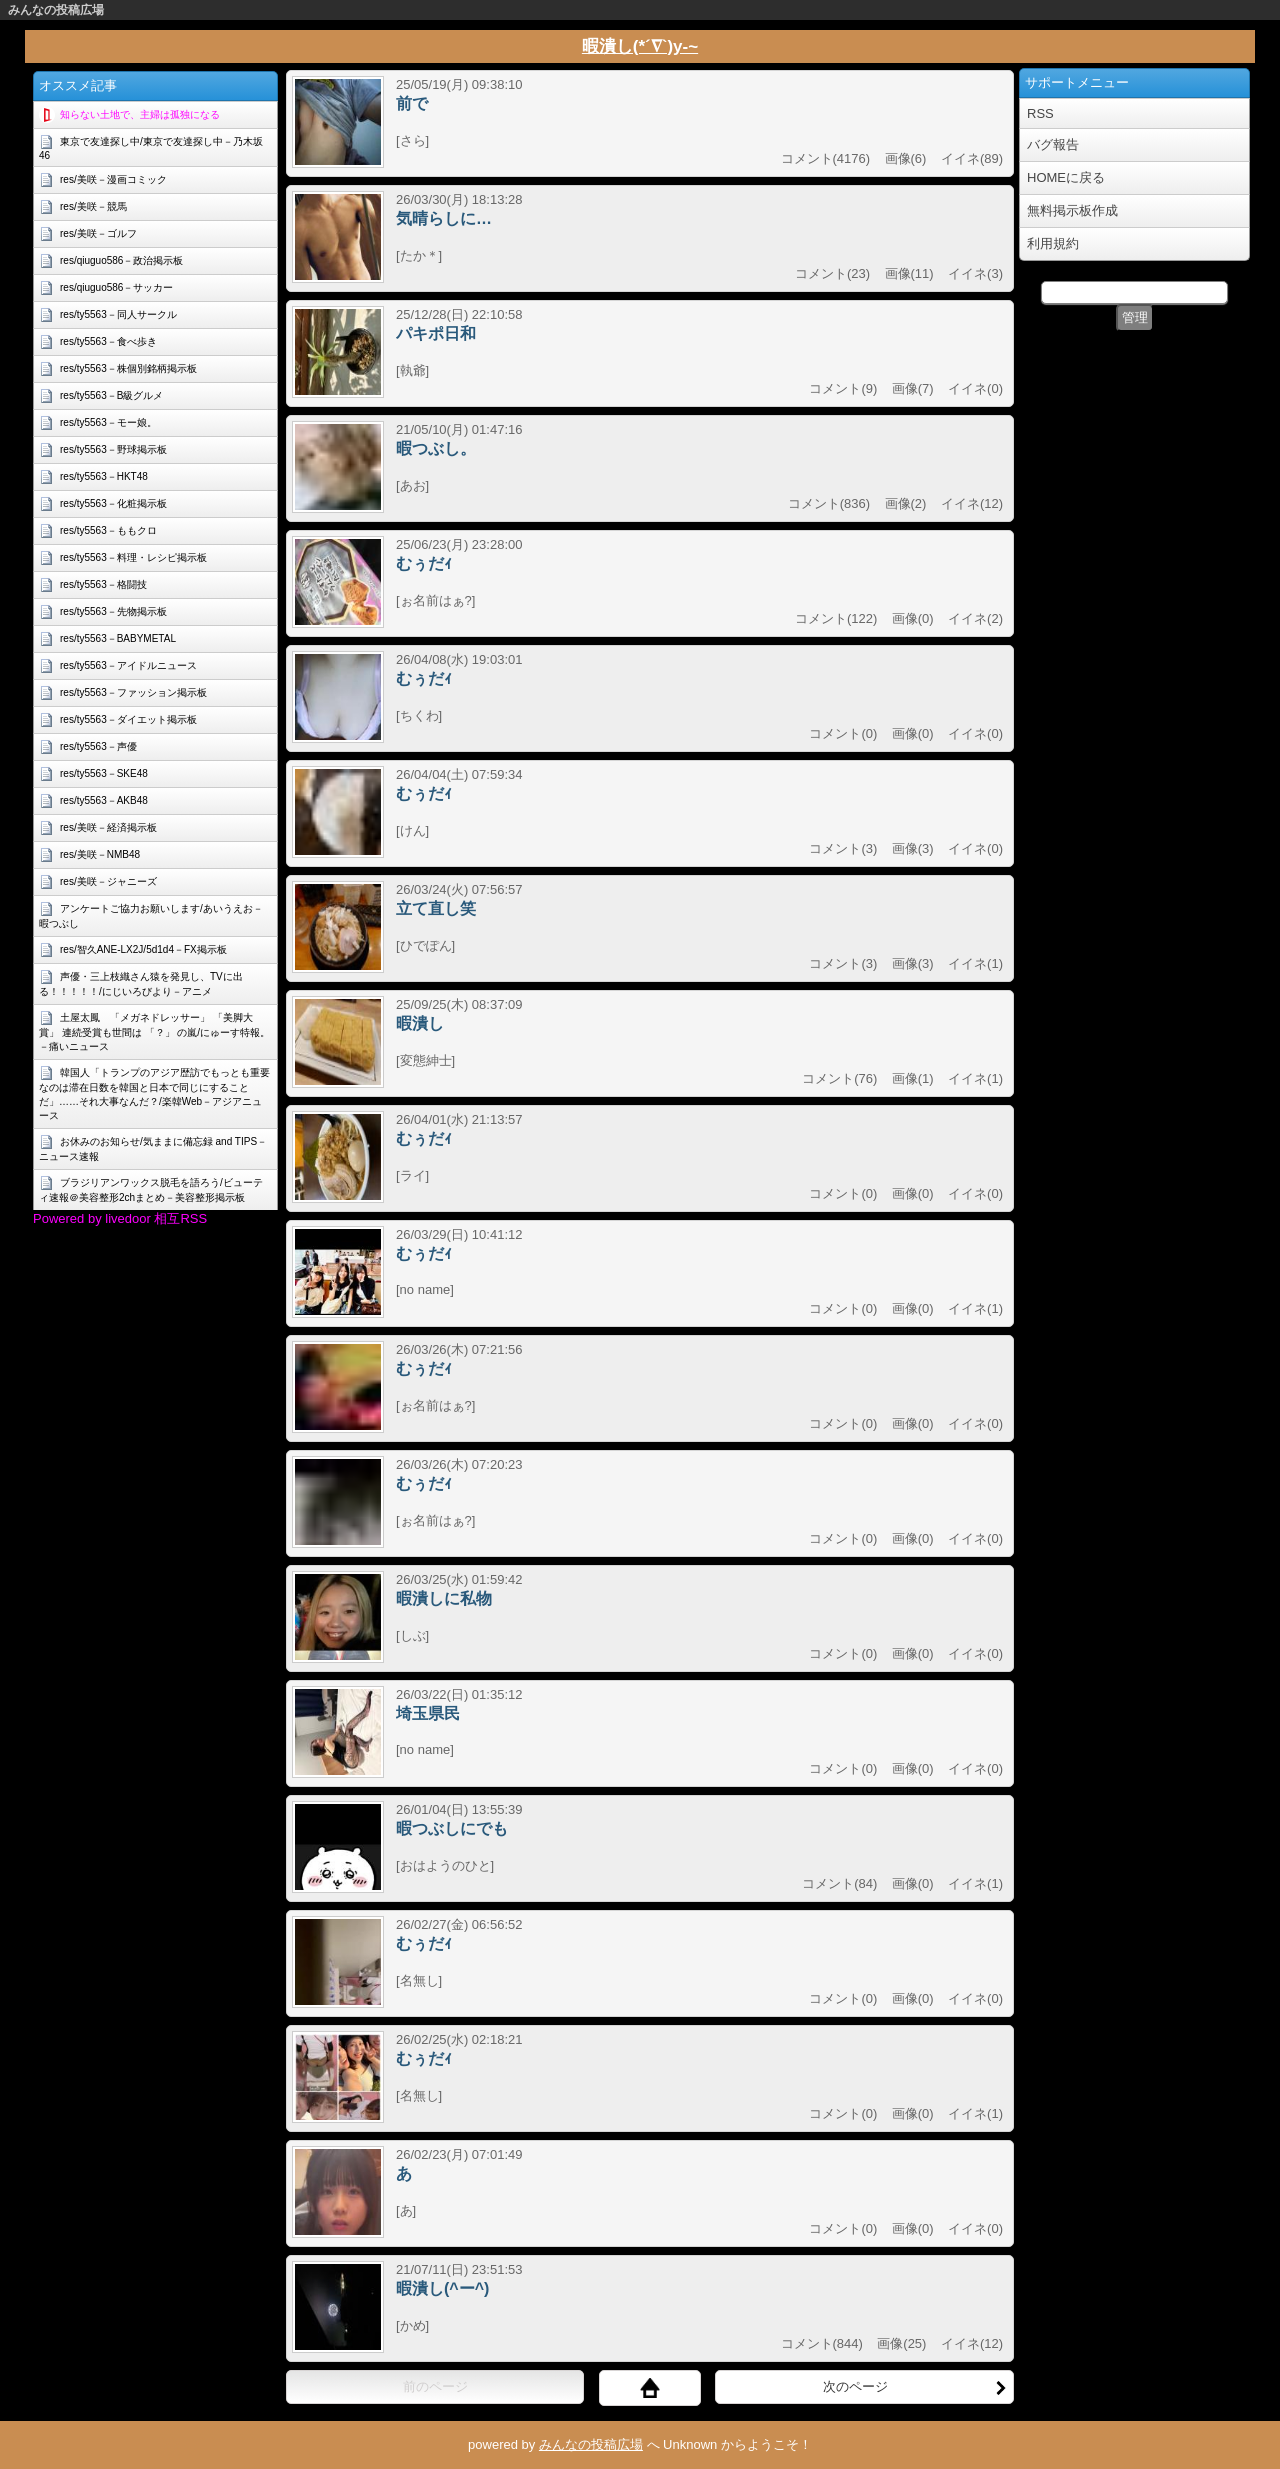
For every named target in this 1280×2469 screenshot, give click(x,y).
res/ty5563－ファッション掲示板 (133, 692)
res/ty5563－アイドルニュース (128, 665)
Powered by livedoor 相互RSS (120, 1218)
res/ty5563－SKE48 (104, 773)
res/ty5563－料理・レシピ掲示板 (133, 557)
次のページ (915, 2387)
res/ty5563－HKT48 (104, 476)
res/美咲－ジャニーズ (108, 881)
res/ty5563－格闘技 (103, 584)
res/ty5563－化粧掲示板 (113, 503)
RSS (1040, 113)
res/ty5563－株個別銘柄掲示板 (128, 368)
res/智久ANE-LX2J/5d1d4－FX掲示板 (143, 949)
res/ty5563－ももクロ (108, 530)
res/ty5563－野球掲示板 (113, 449)
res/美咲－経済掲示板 (108, 827)
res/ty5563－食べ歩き (108, 341)
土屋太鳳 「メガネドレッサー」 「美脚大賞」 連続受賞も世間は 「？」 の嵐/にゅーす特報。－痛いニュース (154, 1032)
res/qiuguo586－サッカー (116, 287)
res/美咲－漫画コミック (113, 179)
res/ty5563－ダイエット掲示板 (128, 719)
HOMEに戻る (1066, 177)
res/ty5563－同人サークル (118, 314)
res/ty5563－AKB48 (104, 800)
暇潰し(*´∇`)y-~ (640, 46)
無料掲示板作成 (1072, 210)
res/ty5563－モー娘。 (108, 422)
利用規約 (1053, 243)
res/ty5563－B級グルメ (111, 395)
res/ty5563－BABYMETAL (118, 638)
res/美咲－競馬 (93, 206)
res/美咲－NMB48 (100, 854)
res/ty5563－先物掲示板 (113, 611)
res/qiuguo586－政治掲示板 (121, 260)
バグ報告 (1053, 144)
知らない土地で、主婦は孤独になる (140, 114)
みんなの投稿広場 (56, 10)
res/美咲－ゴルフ (98, 233)
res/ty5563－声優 (98, 746)
